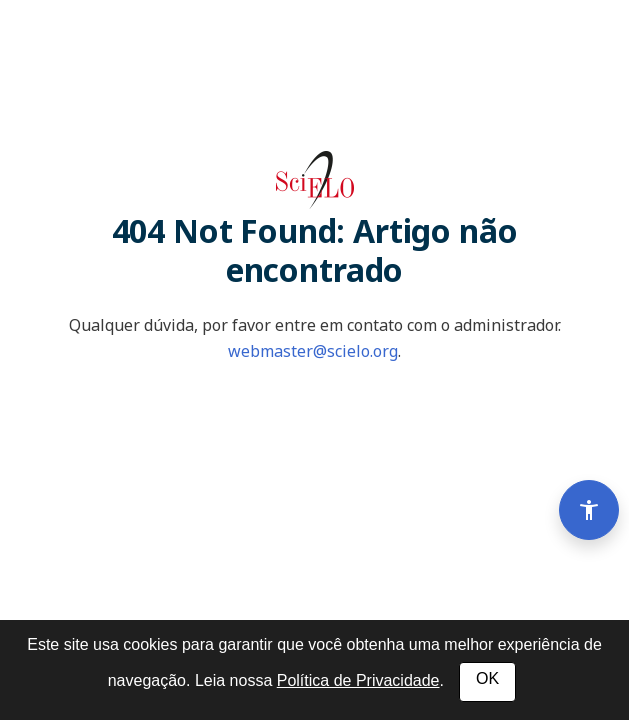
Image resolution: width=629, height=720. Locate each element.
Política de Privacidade (358, 680)
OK (487, 678)
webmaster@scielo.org (313, 351)
